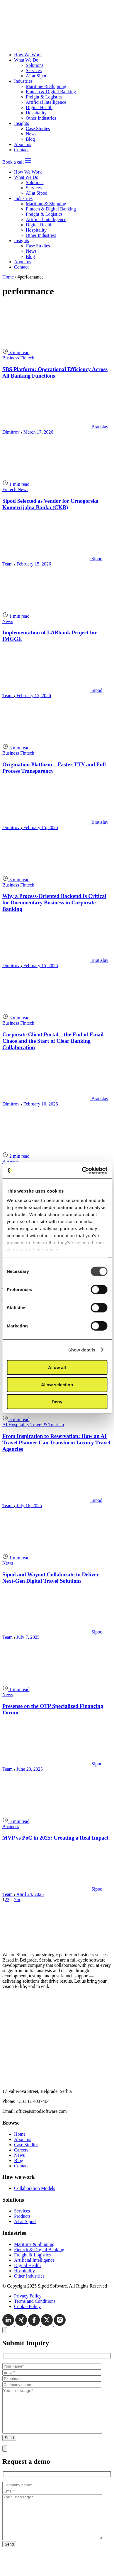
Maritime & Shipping (46, 86)
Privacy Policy (28, 2295)
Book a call (13, 161)
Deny (57, 1401)
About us (22, 144)
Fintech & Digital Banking (51, 91)
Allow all (57, 1367)
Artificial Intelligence (46, 102)
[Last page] (19, 1899)
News (31, 133)
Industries (23, 81)
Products (22, 2216)
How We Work (28, 54)
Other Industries (41, 118)
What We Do (26, 59)
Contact (21, 149)
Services (34, 70)
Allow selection (57, 1384)
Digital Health (39, 107)
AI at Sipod (36, 75)
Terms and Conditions (34, 2301)
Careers (21, 2149)
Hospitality (36, 112)
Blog (30, 139)
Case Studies (38, 128)
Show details (82, 1349)
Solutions (34, 65)
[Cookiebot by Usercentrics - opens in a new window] (82, 1170)
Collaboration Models (34, 2188)
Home (8, 276)
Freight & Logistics (44, 96)
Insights (21, 123)
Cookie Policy (27, 2306)
